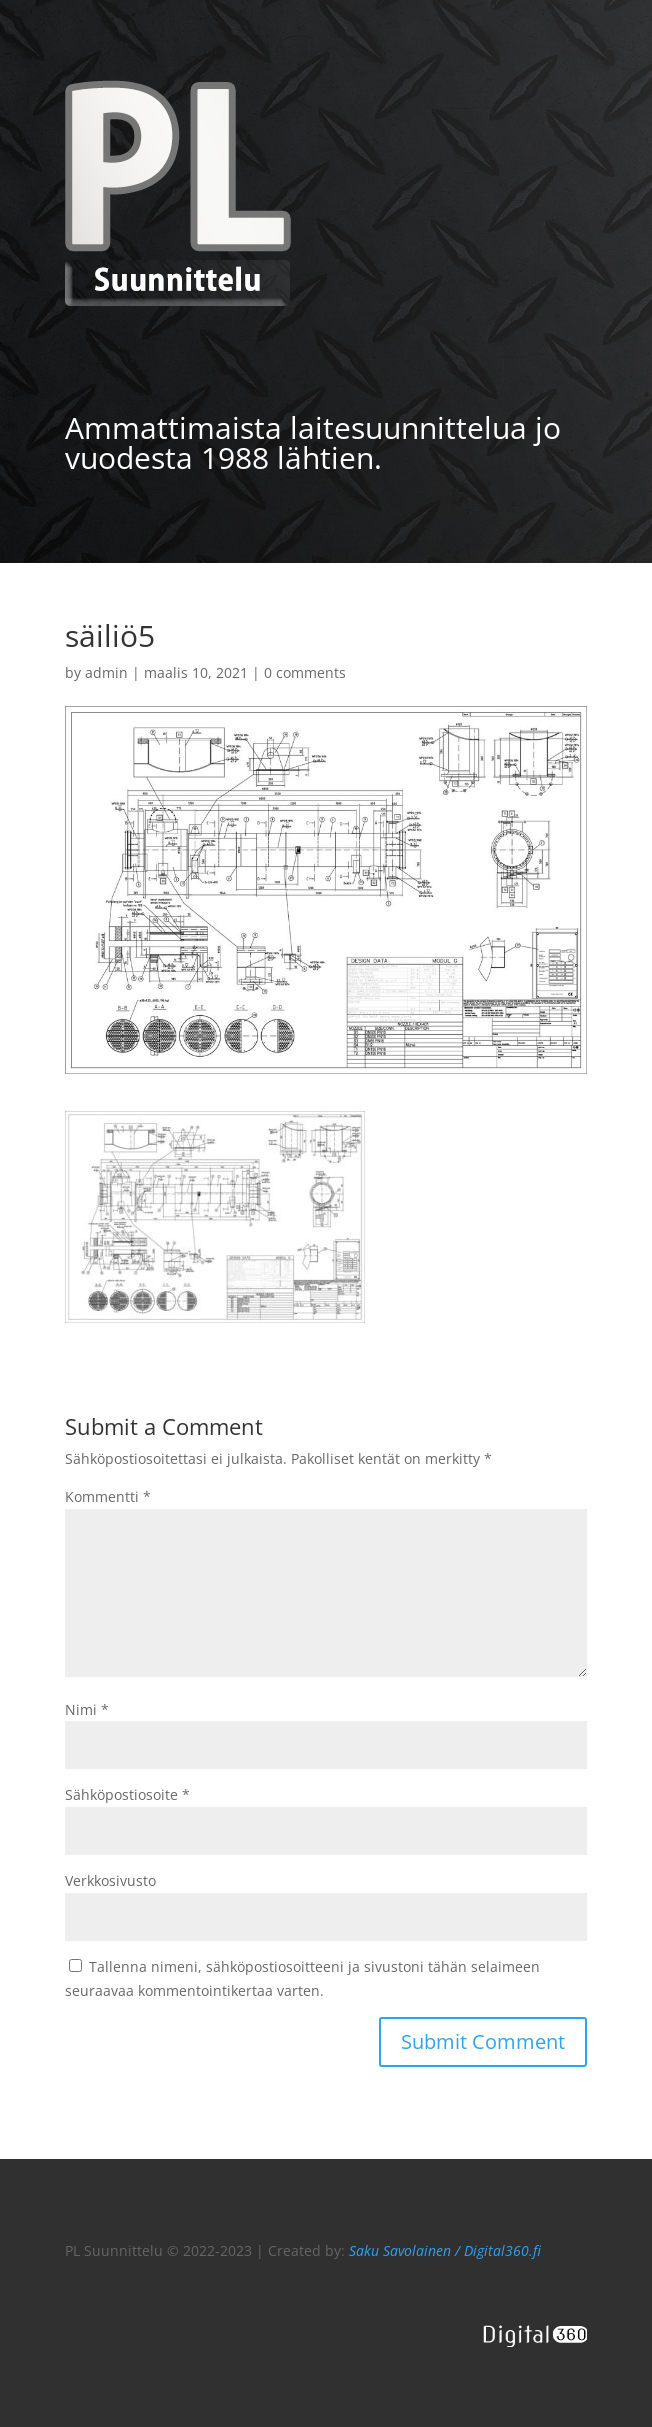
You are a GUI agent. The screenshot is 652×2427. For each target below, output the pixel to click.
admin (106, 672)
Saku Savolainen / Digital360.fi (445, 2250)
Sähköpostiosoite (127, 1794)
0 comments (305, 672)
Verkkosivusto (110, 1880)
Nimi (87, 1709)
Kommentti (108, 1496)
